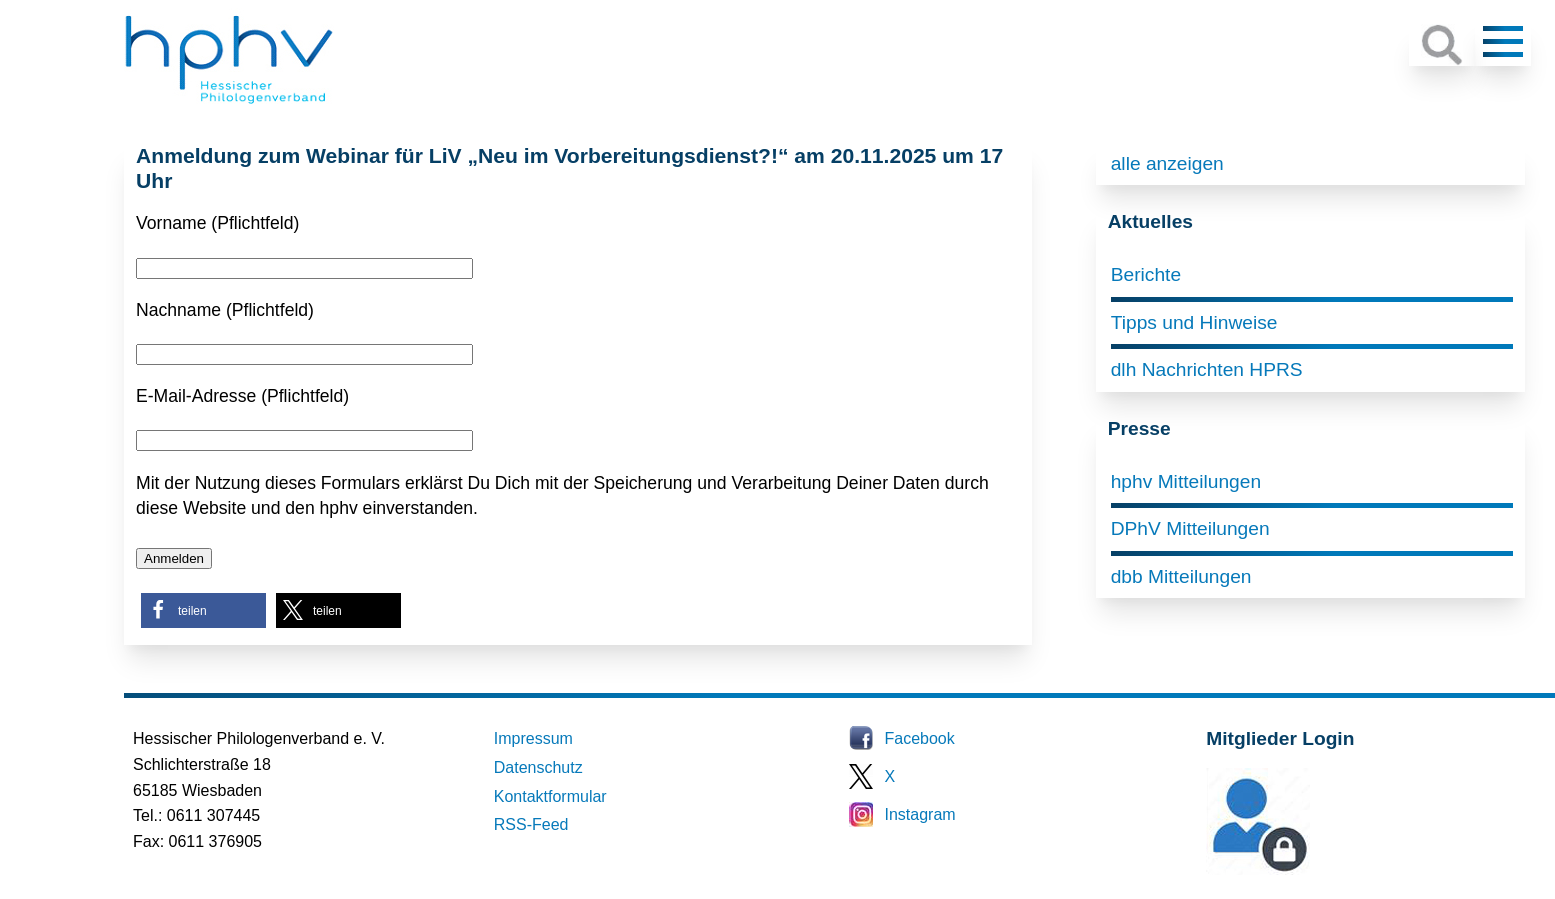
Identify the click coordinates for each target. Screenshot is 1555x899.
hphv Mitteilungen (1186, 481)
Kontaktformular (550, 796)
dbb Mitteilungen (1181, 576)
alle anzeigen (1167, 163)
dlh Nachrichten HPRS (1207, 369)
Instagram (920, 814)
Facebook (920, 738)
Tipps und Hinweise (1194, 322)
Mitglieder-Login (1315, 869)
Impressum (533, 738)
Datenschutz (538, 767)
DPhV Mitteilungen (1190, 528)
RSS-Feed (531, 824)
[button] (203, 610)
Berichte (1146, 274)
